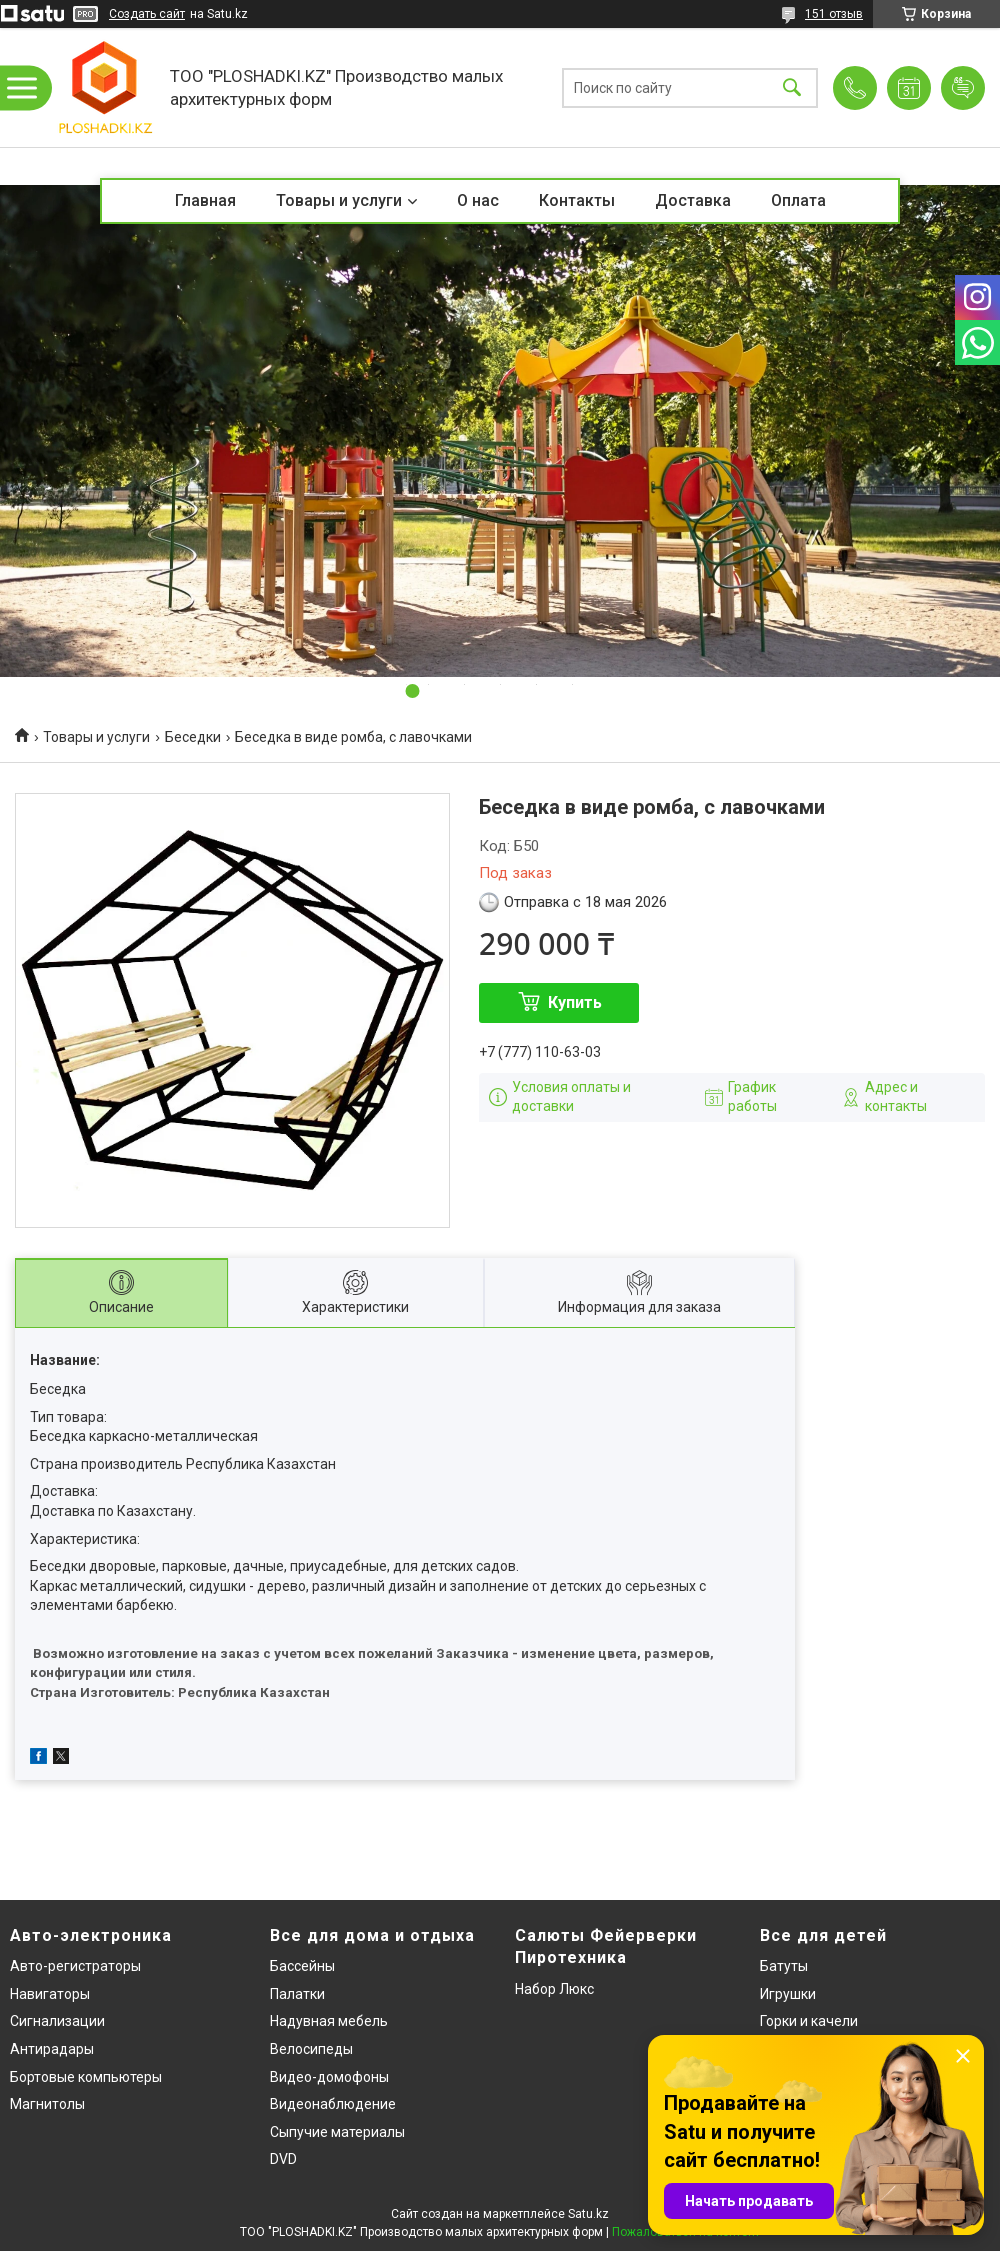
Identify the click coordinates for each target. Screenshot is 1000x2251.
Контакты (577, 200)
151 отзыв (834, 14)
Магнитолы (47, 2104)
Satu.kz (588, 2214)
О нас (478, 200)
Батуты (784, 1966)
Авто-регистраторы (75, 1966)
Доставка (693, 200)
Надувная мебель (329, 2021)
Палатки (297, 1994)
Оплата (798, 200)
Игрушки (788, 1994)
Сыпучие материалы (337, 2132)
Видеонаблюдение (333, 2104)
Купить (575, 1002)
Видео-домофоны (329, 2077)
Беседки (193, 737)
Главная (205, 200)
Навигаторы (50, 1994)
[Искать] (792, 87)
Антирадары (52, 2049)
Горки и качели (809, 2021)
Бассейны (302, 1966)
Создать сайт (147, 14)
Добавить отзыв (963, 88)
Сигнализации (57, 2021)
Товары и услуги (339, 200)
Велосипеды (311, 2049)
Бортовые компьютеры (86, 2077)
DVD (283, 2159)
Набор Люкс (554, 1989)
